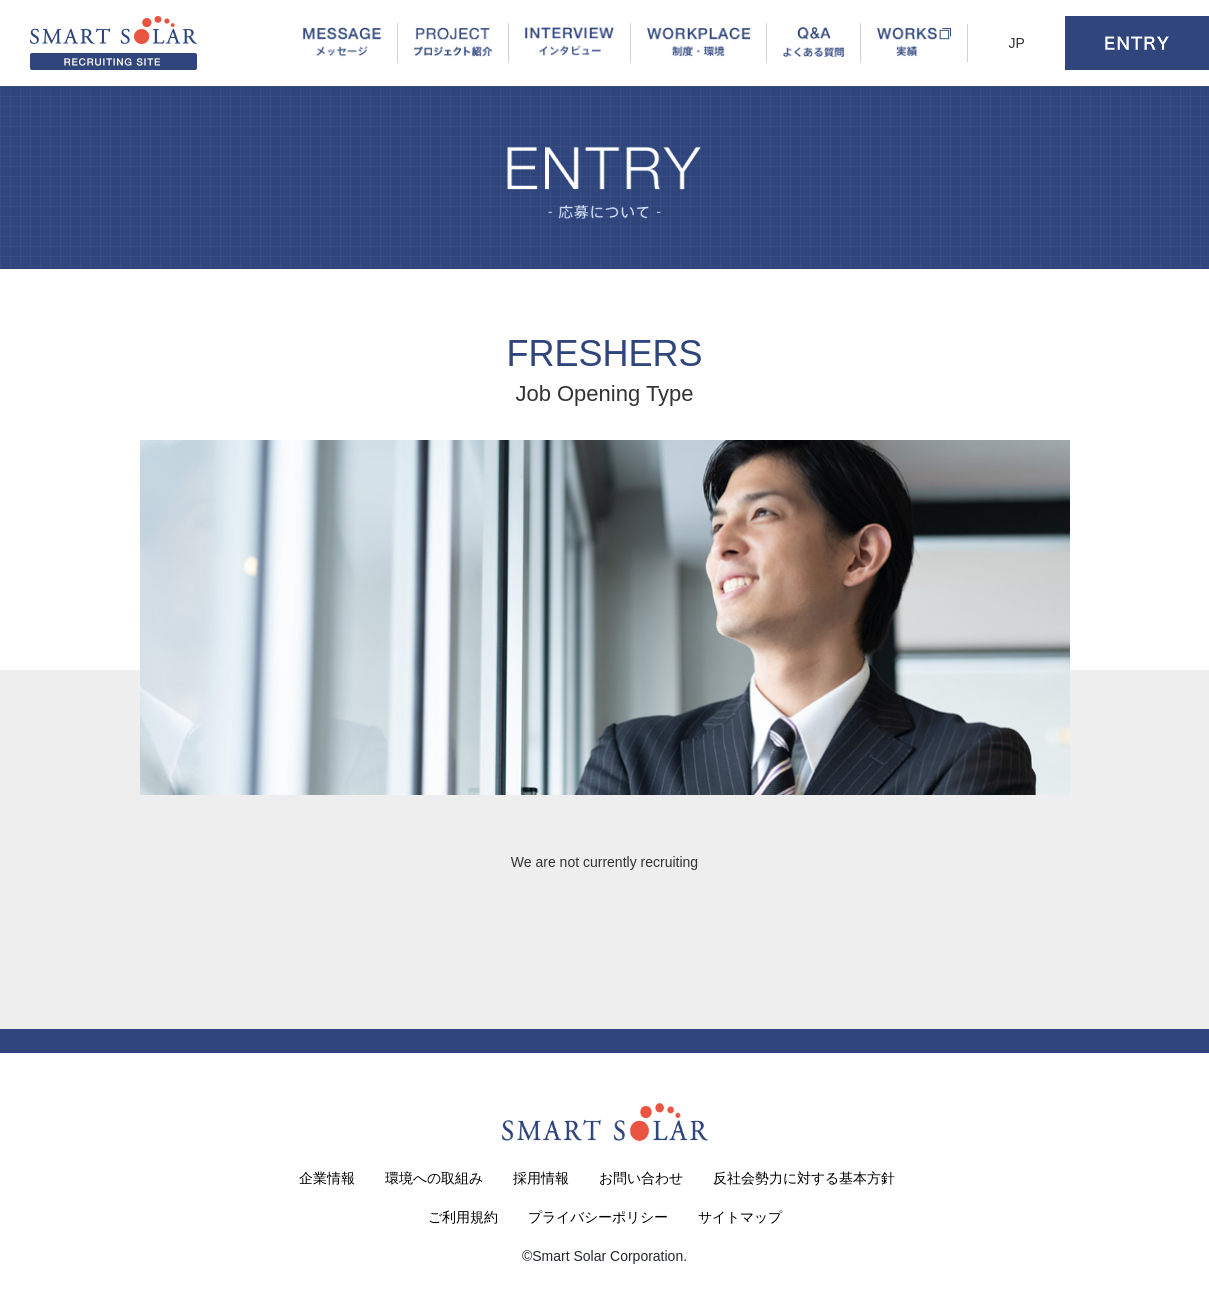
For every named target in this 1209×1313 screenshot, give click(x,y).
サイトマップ (740, 1217)
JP (1016, 43)
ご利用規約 (463, 1217)
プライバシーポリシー (598, 1217)
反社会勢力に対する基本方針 (804, 1178)
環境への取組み (434, 1178)
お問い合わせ (641, 1178)
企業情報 (327, 1178)
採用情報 (541, 1178)
